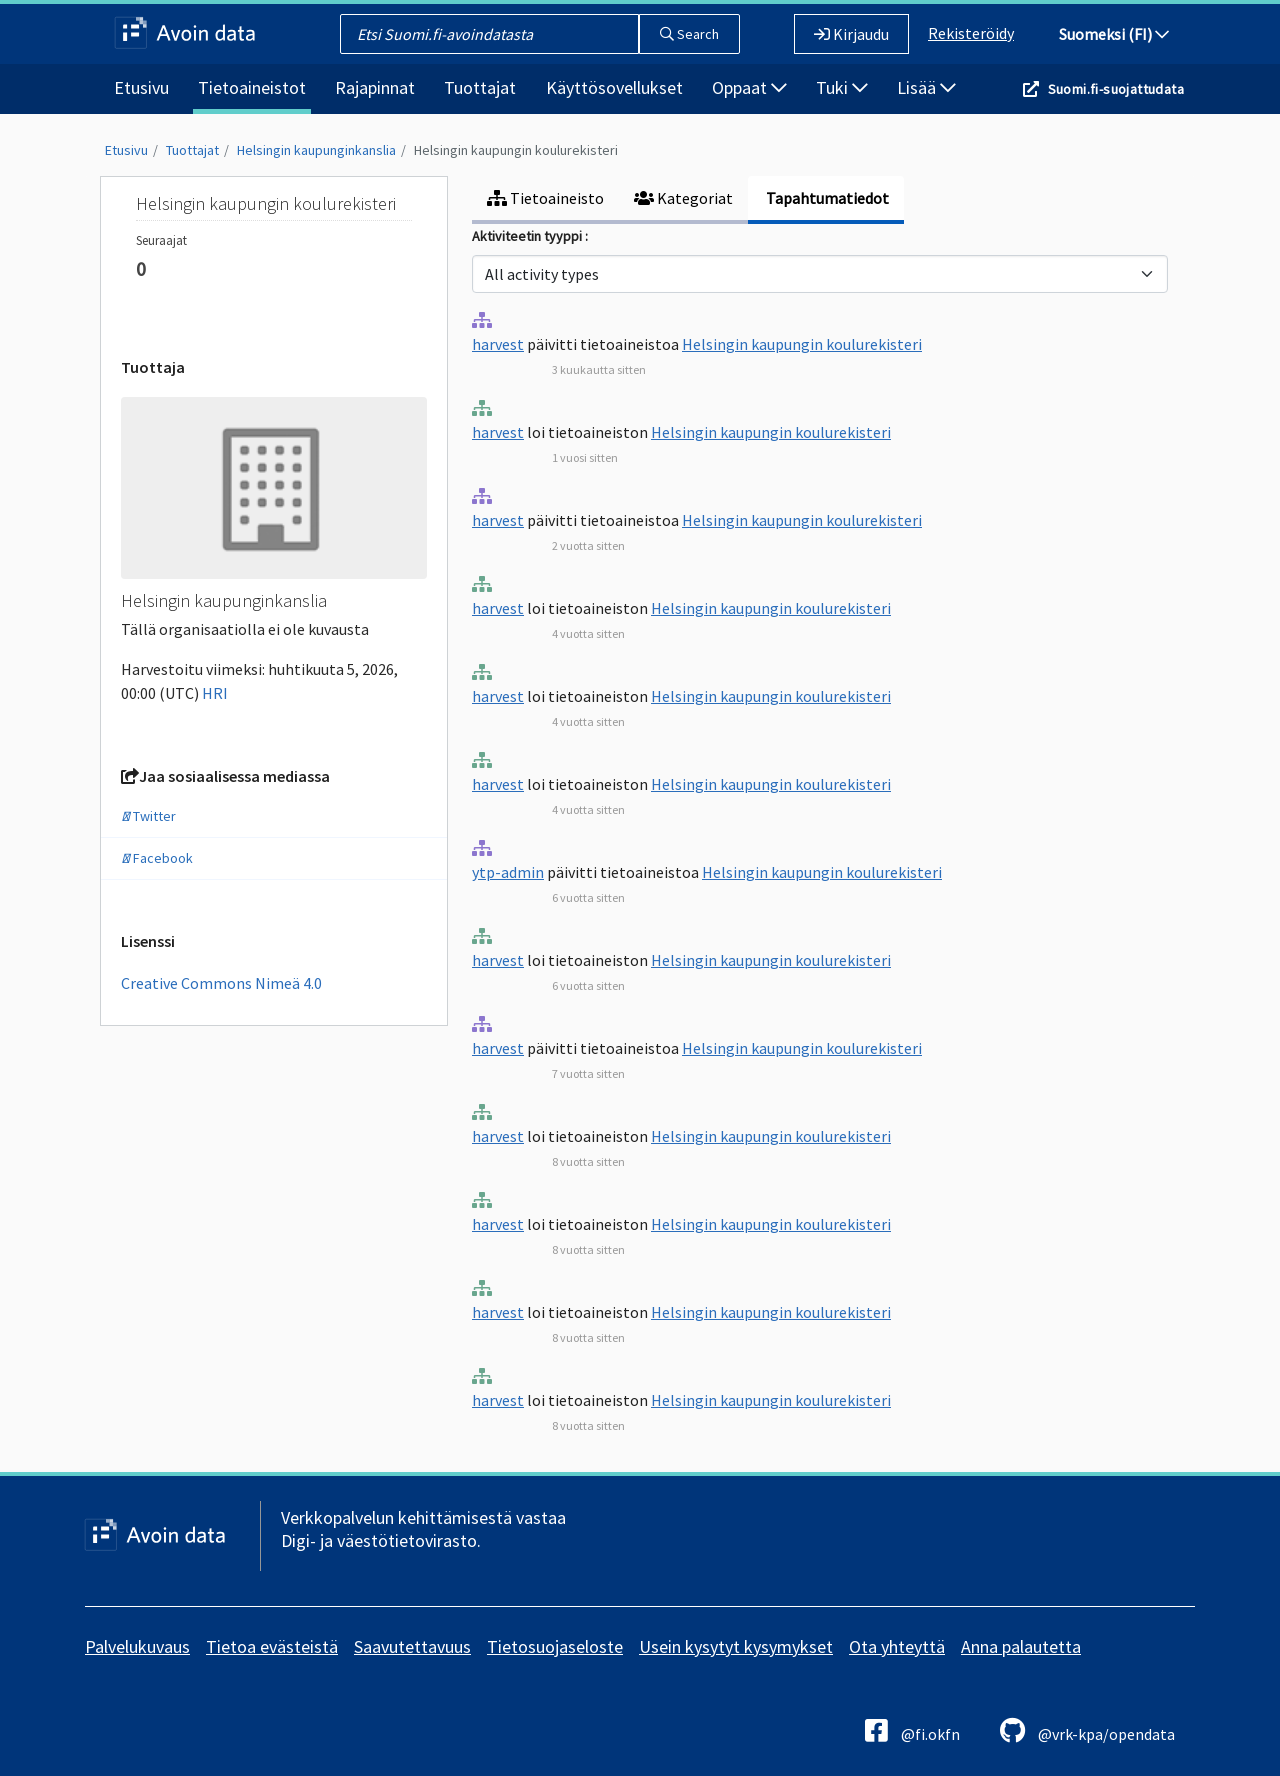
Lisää (926, 87)
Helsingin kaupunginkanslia (316, 150)
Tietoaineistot (252, 87)
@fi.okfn (912, 1730)
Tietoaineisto (545, 198)
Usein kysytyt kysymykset (736, 1646)
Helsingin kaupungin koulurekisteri (516, 150)
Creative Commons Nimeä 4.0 (221, 983)
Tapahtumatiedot (826, 198)
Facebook (157, 858)
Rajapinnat (375, 87)
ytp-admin (508, 872)
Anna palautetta (1021, 1646)
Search (689, 34)
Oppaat (749, 87)
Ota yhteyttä (897, 1646)
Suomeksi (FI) (1114, 34)
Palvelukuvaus (137, 1646)
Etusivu (141, 87)
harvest (498, 344)
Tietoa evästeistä (272, 1646)
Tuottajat (480, 87)
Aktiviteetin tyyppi (528, 236)
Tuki (842, 87)
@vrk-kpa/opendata (1087, 1730)
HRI (215, 693)
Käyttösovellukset (614, 87)
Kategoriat (683, 198)
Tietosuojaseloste (555, 1646)
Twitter (148, 816)
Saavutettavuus (412, 1646)
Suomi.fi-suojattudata (1116, 89)
